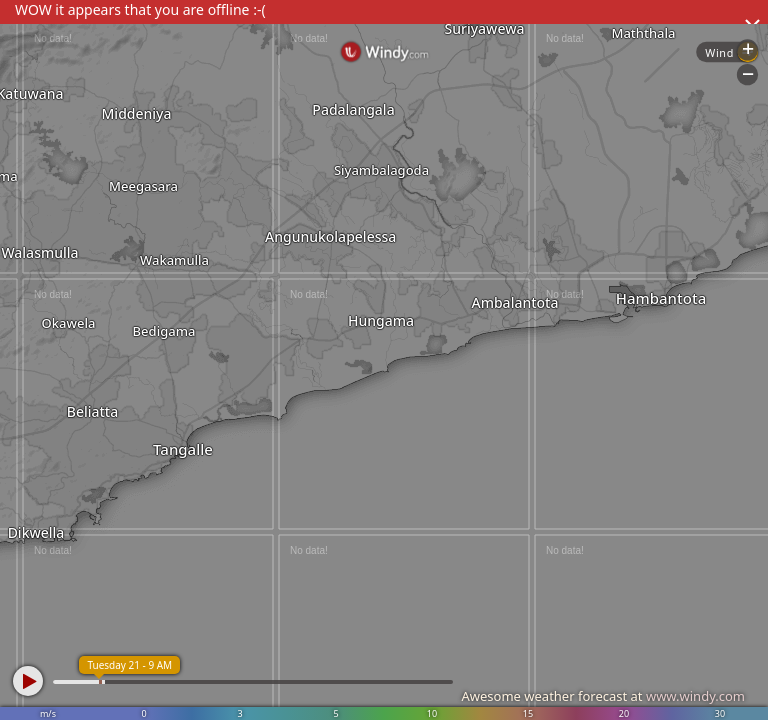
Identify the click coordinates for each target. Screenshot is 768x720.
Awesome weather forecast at (603, 696)
